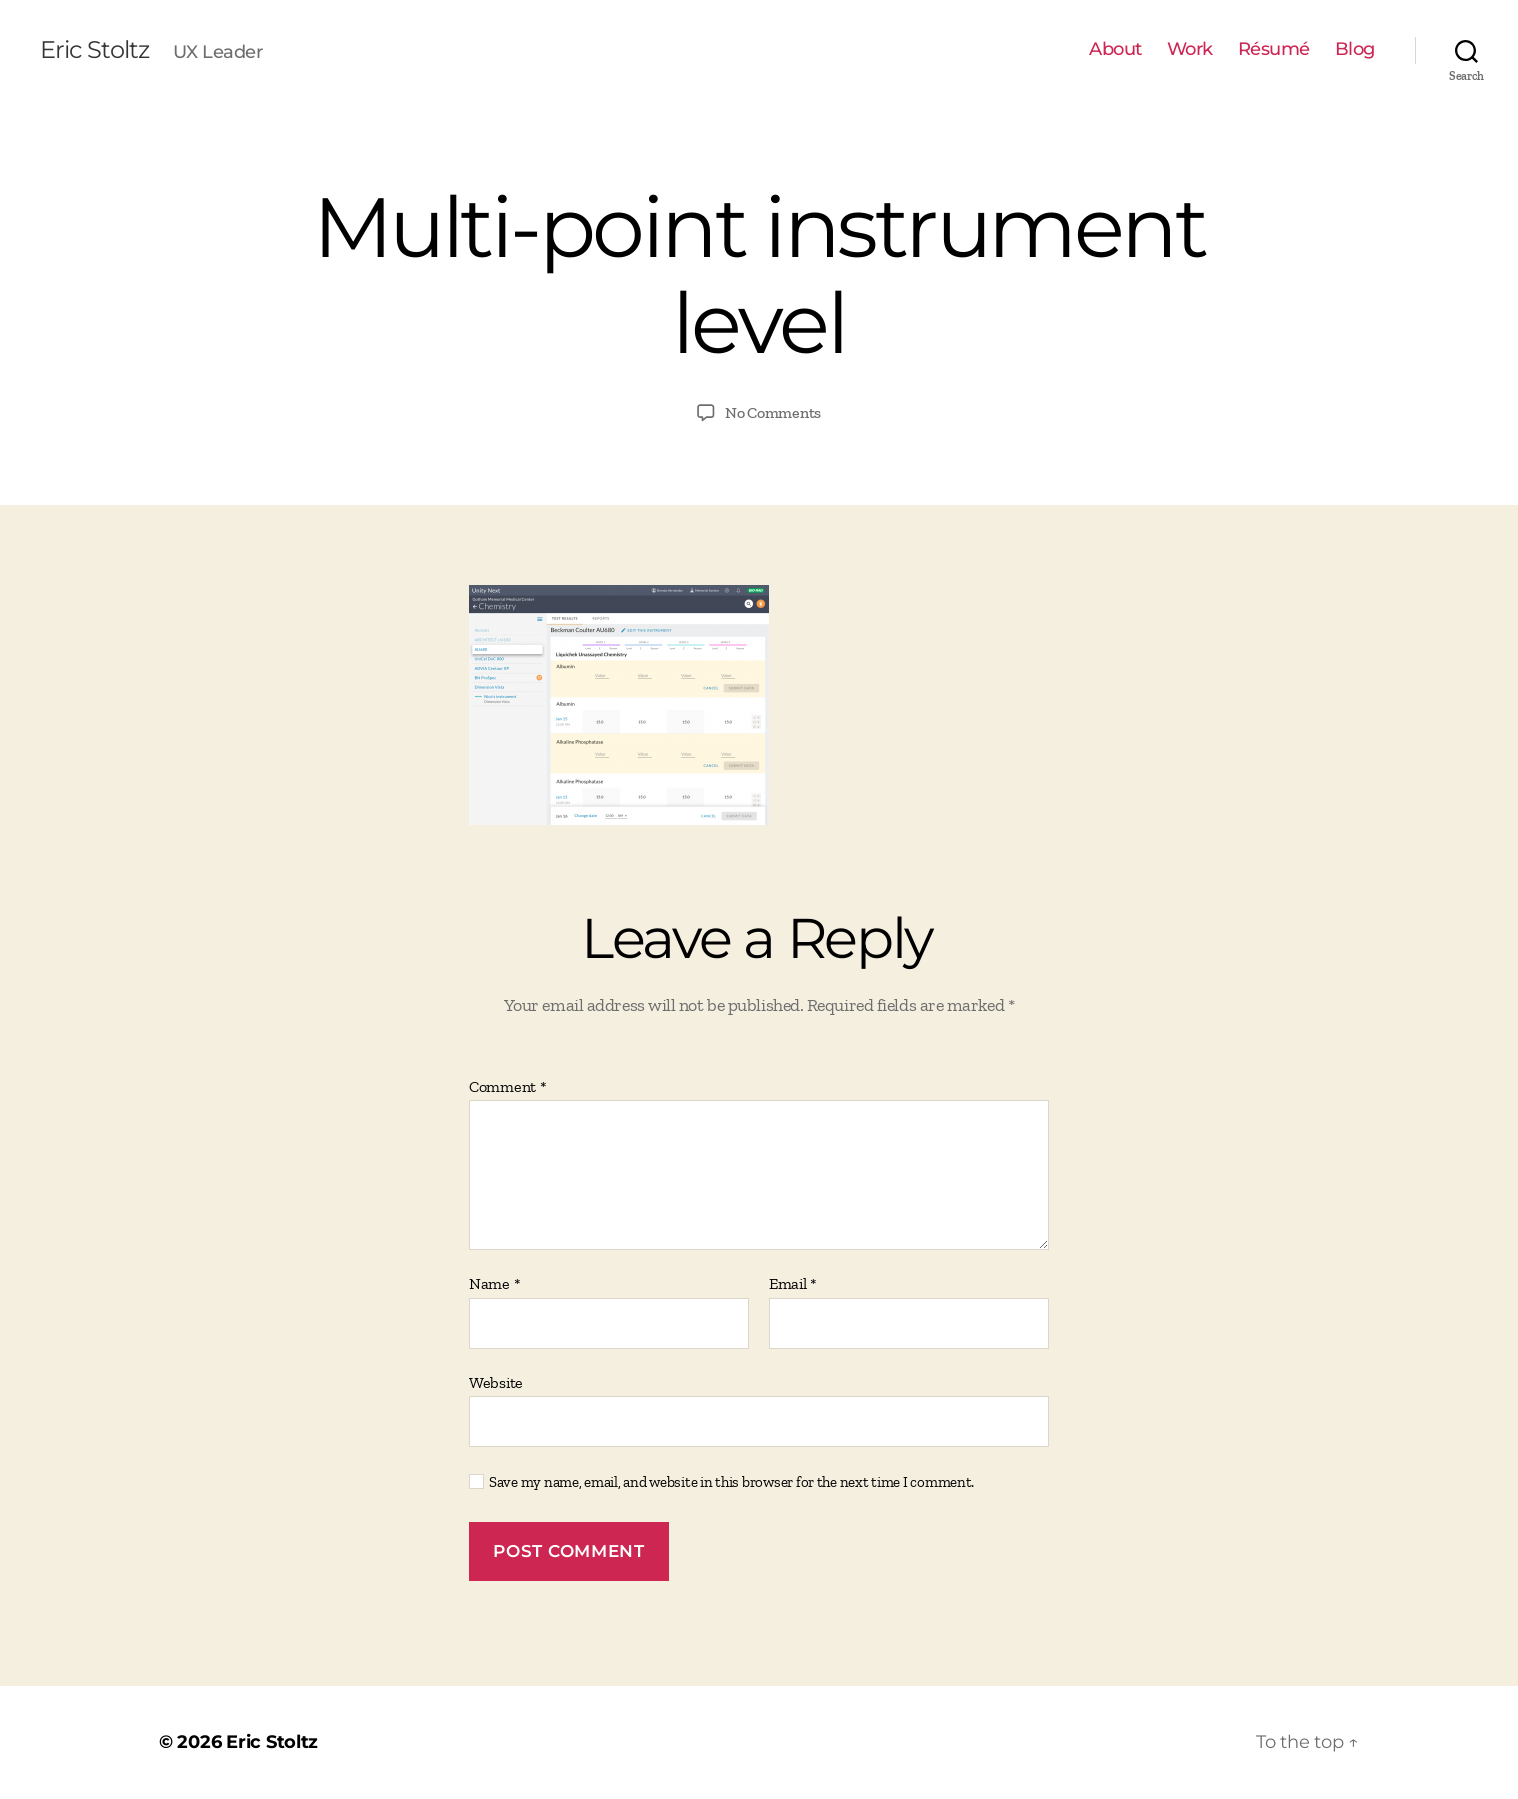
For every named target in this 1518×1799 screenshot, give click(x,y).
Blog (1355, 49)
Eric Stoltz (94, 50)
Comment (508, 1087)
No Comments (773, 412)
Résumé (1274, 49)
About (1115, 49)
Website (496, 1382)
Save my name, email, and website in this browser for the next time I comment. (731, 1482)
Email (793, 1284)
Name (494, 1284)
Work (1190, 49)
